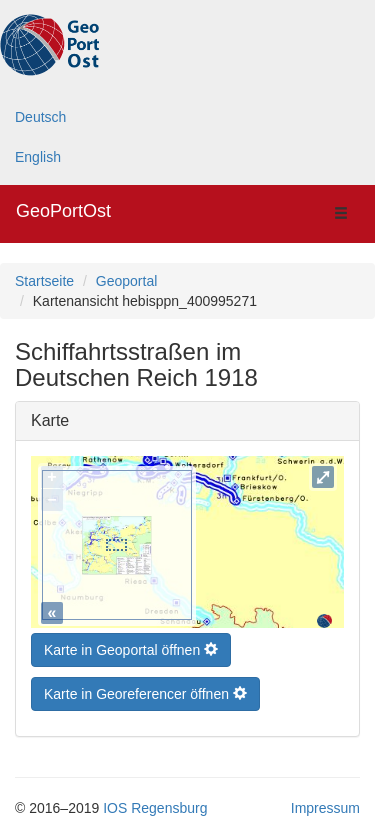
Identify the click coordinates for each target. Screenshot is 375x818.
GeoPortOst (63, 211)
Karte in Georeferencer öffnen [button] (145, 689)
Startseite (44, 281)
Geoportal (126, 281)
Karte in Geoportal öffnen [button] (131, 645)
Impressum (325, 803)
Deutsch (40, 117)
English (38, 157)
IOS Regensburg (155, 803)
